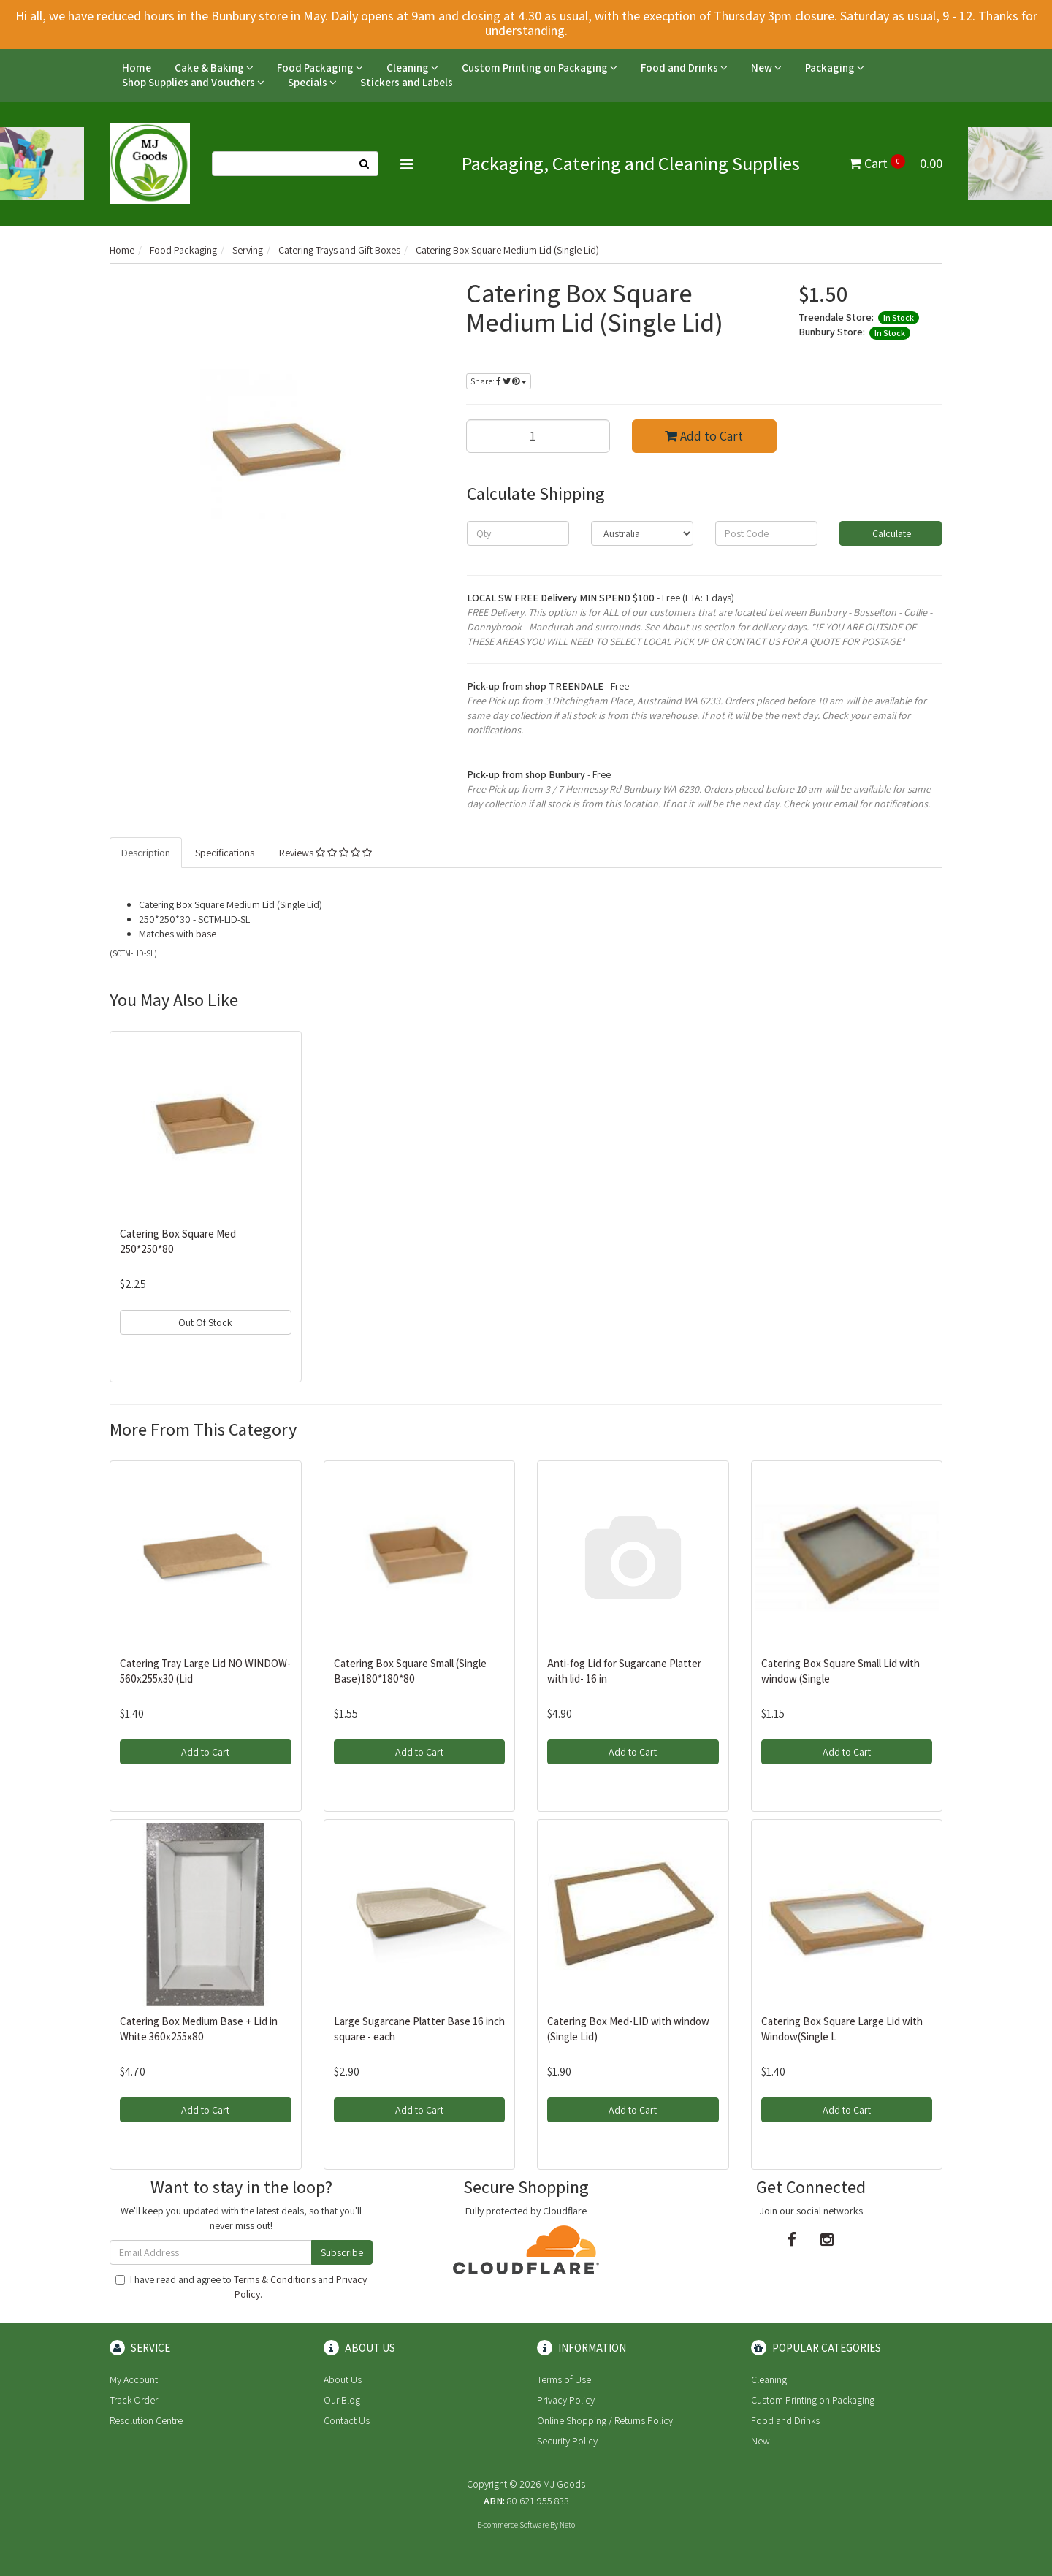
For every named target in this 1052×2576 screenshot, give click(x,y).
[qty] (518, 533)
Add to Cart (704, 435)
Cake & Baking (214, 68)
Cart (895, 163)
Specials (312, 82)
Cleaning (412, 68)
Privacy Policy (566, 2400)
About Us (343, 2379)
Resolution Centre (146, 2420)
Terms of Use (564, 2379)
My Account (134, 2379)
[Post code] (766, 533)
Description (145, 852)
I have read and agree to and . (241, 2287)
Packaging (834, 68)
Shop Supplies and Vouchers (193, 82)
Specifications (224, 852)
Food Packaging (320, 68)
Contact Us (347, 2420)
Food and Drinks (684, 68)
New (766, 68)
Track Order (134, 2400)
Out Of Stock (205, 1322)
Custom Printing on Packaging (539, 68)
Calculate (890, 533)
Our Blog (342, 2400)
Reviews (325, 852)
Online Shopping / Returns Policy (605, 2420)
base (206, 933)
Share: (498, 381)
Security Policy (567, 2440)
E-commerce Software (513, 2525)
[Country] (642, 533)
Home (136, 68)
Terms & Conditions (275, 2279)
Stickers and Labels (406, 82)
